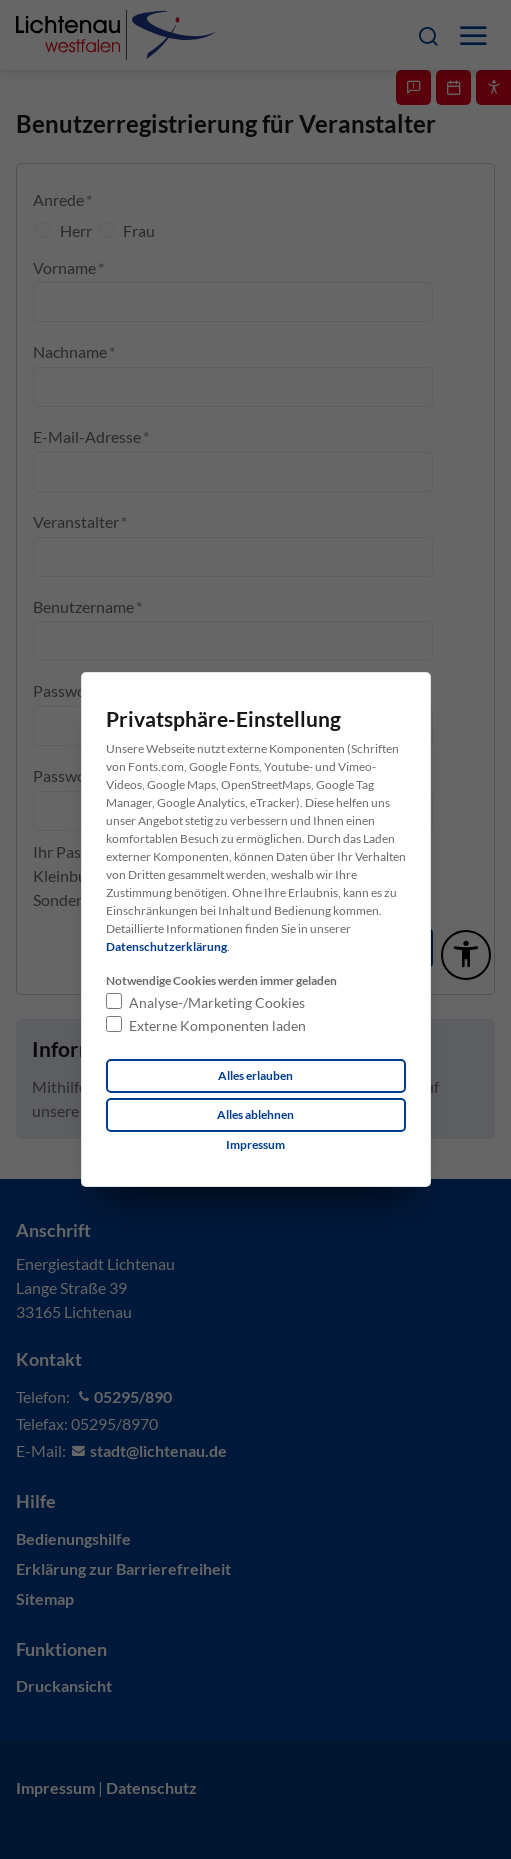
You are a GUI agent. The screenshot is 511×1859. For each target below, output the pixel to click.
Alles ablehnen (255, 1114)
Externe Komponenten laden (217, 1025)
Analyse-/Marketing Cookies (217, 1002)
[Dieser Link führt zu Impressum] (255, 1145)
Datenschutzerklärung (166, 946)
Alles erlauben (255, 1075)
